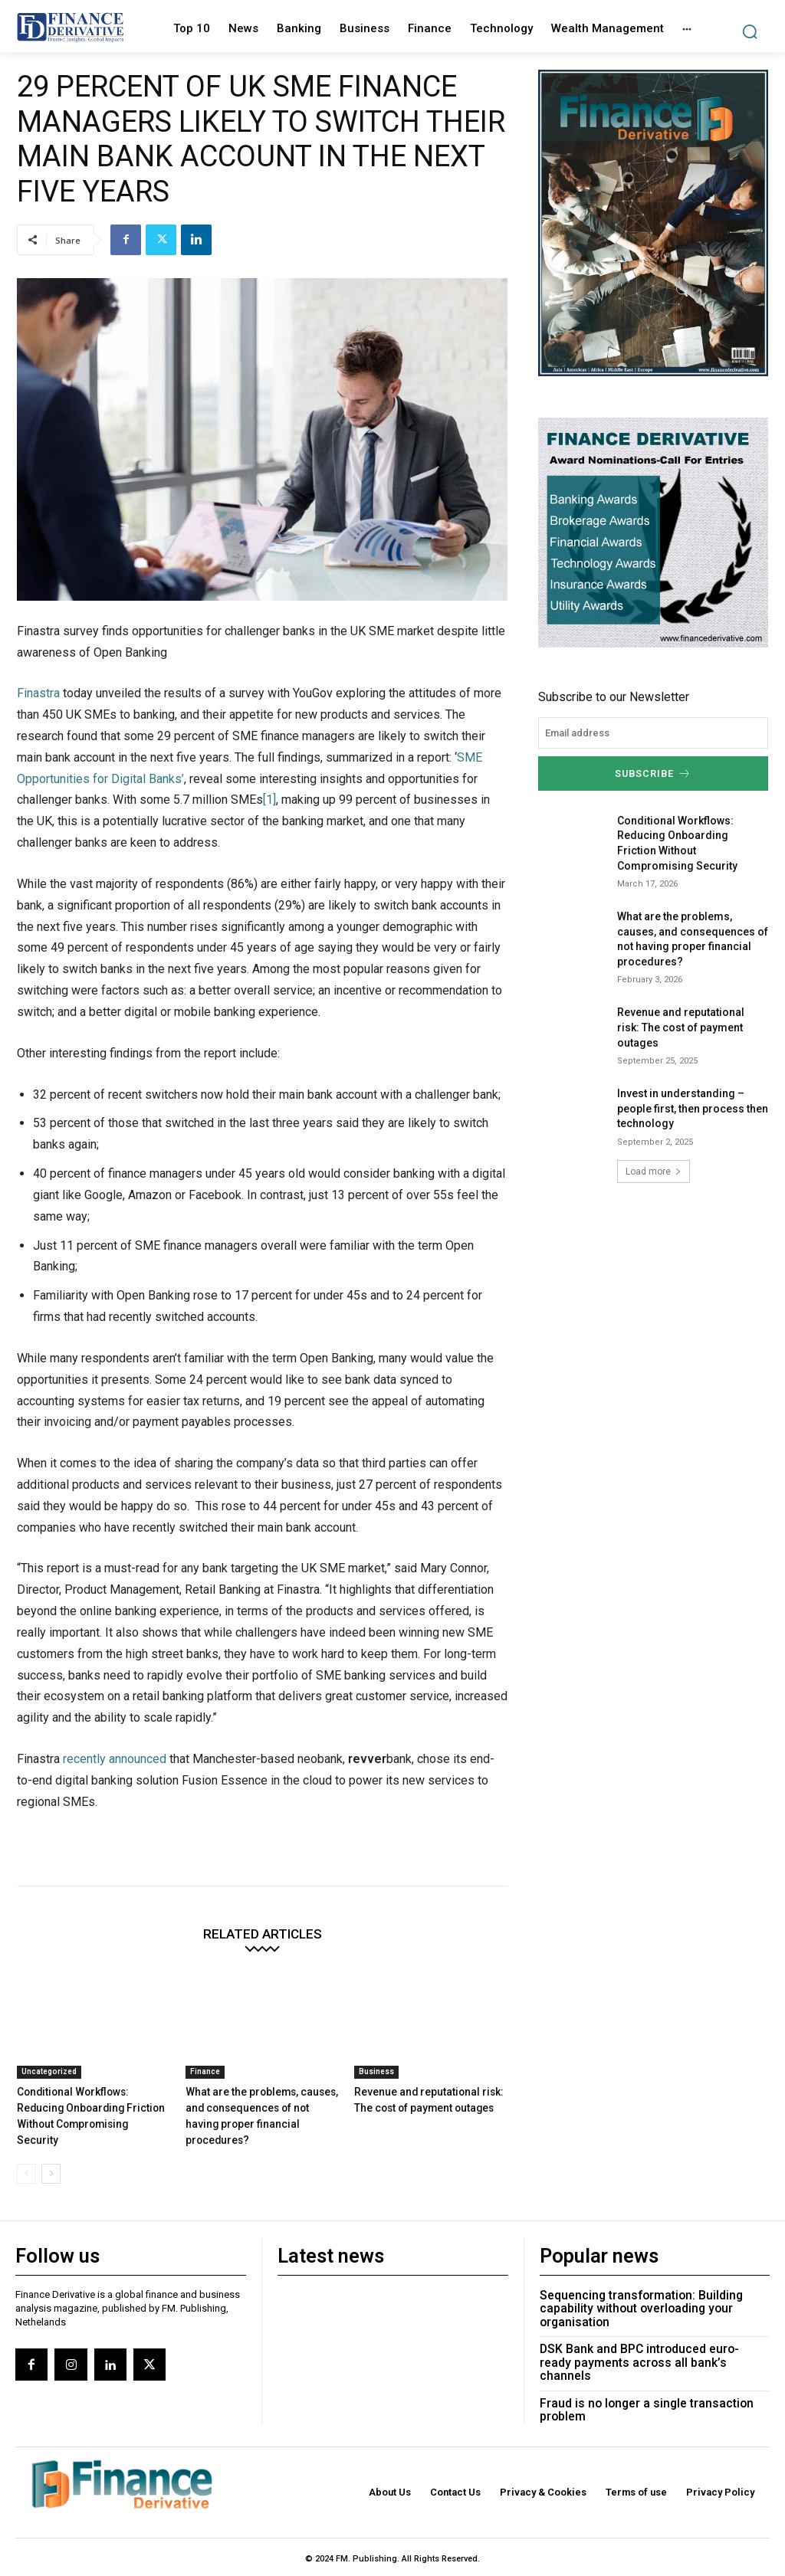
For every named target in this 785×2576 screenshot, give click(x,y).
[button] (749, 31)
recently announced (114, 1862)
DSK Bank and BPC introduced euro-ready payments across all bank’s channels (654, 2436)
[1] (269, 903)
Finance (205, 2175)
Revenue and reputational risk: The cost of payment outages (680, 1127)
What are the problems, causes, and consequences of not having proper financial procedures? (260, 2210)
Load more (654, 1272)
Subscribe (653, 874)
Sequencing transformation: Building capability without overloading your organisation (640, 2390)
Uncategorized (49, 2175)
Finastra (38, 796)
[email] (653, 835)
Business (376, 2175)
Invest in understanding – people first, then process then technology (692, 1209)
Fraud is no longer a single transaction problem (645, 2476)
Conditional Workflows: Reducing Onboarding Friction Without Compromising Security (92, 2210)
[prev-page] (26, 2259)
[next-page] (51, 2259)
